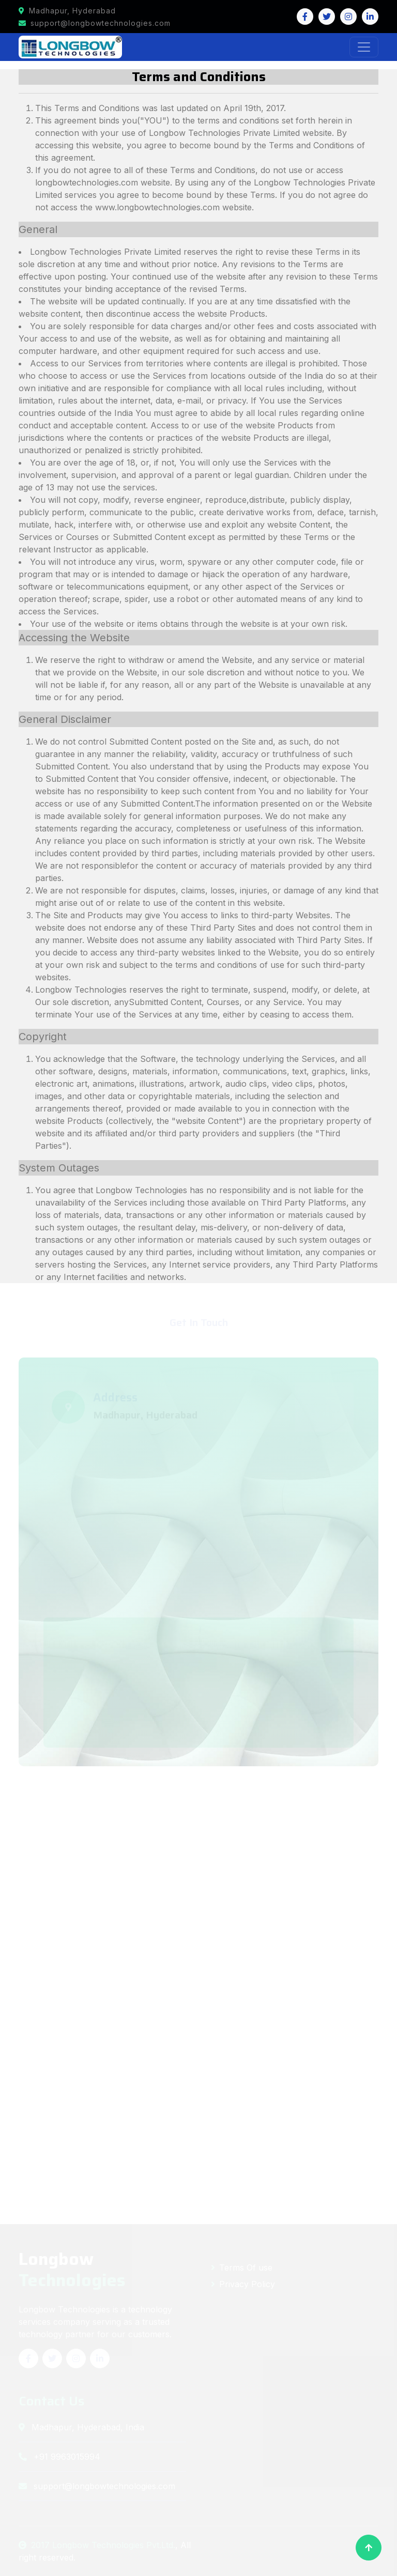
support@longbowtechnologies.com (95, 23)
